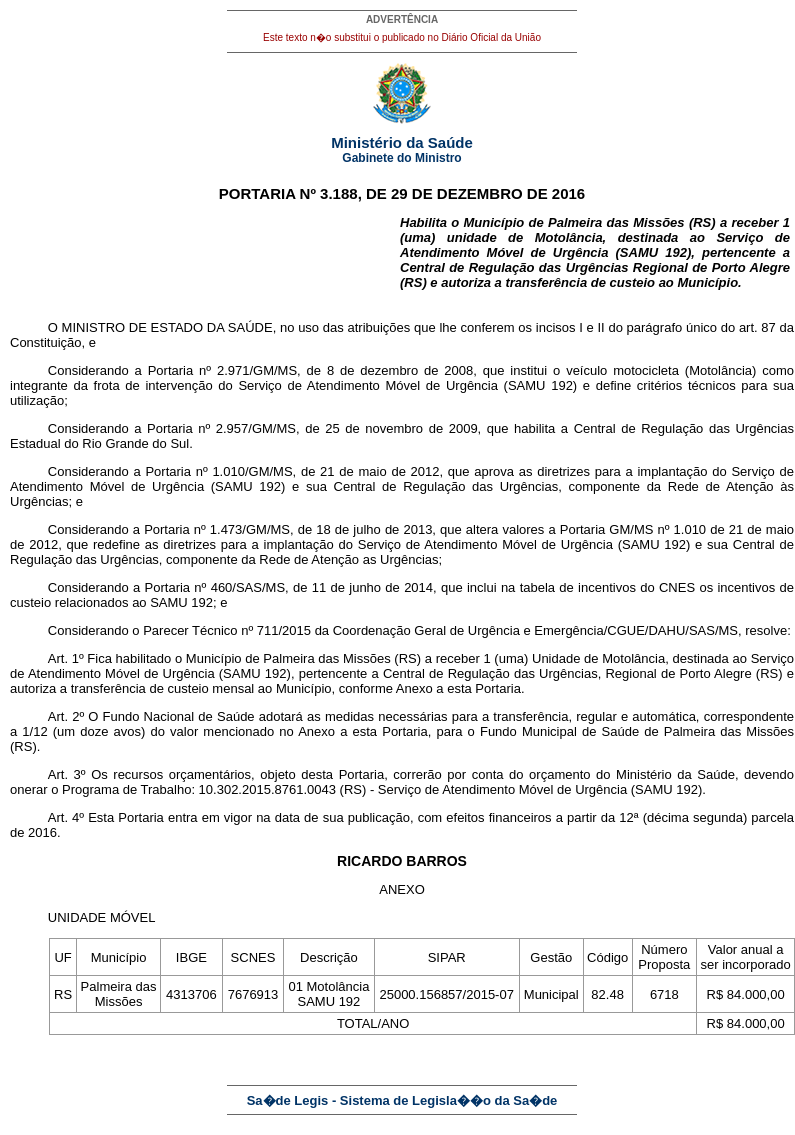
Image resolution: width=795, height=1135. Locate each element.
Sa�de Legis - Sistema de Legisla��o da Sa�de (402, 1100)
